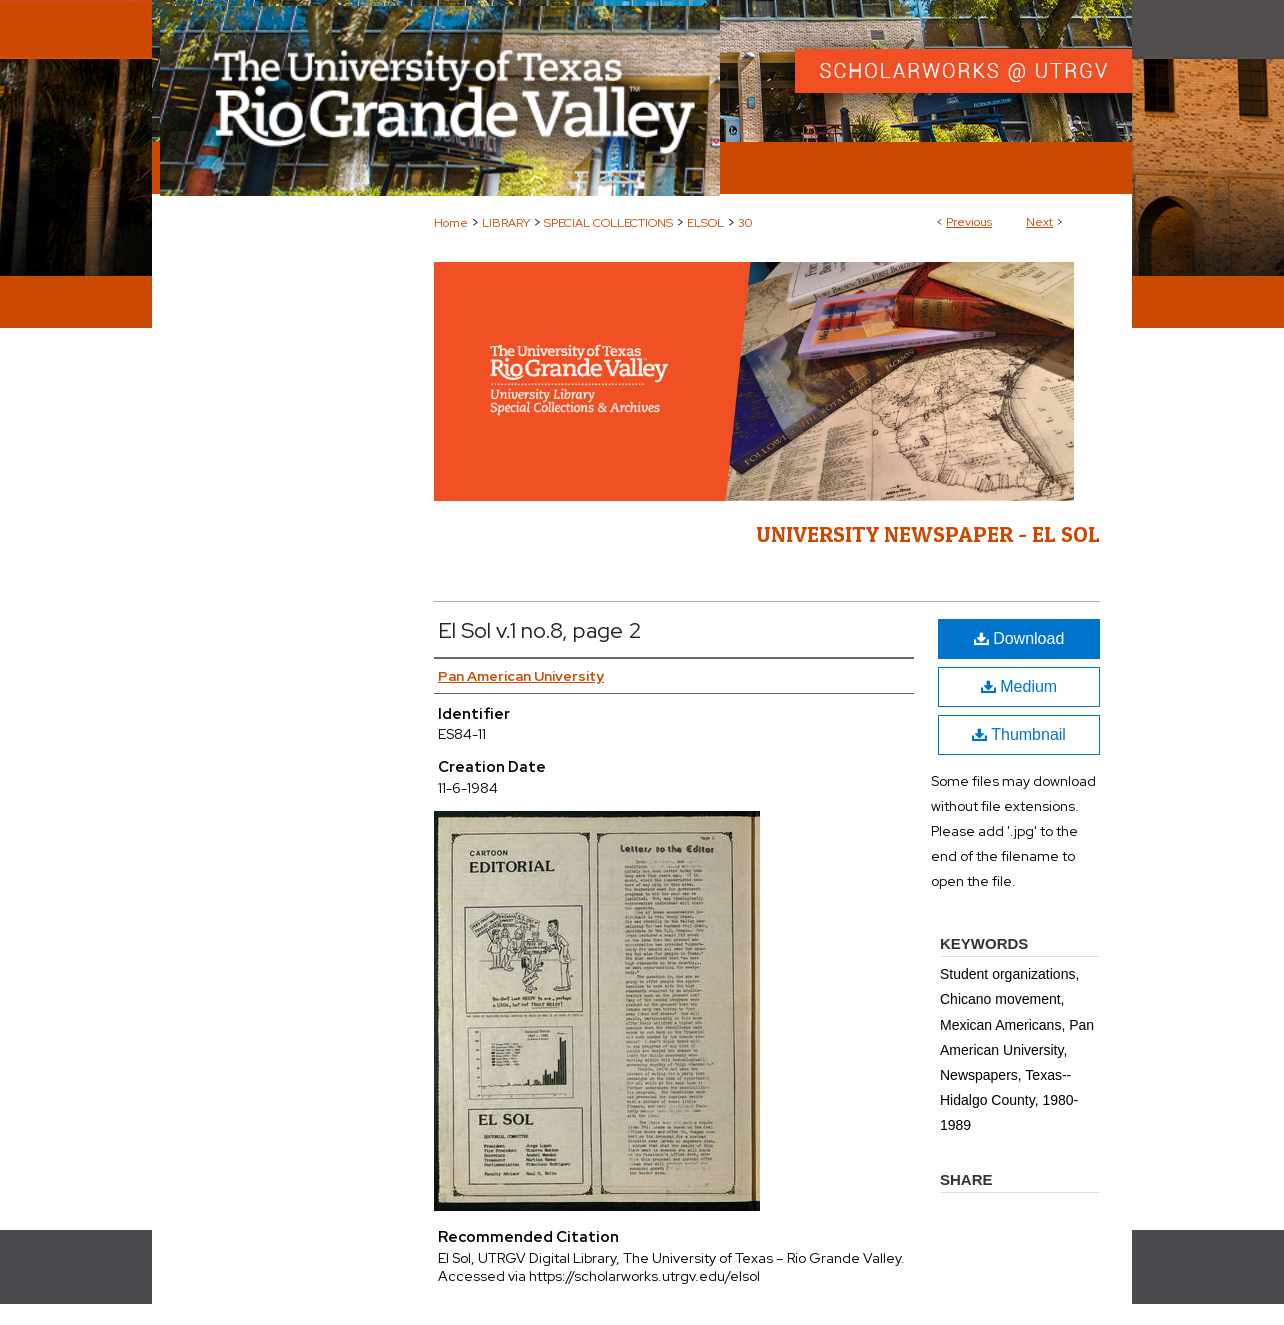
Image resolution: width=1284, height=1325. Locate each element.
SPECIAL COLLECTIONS (608, 223)
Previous (969, 222)
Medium (1019, 686)
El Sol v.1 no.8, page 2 (540, 630)
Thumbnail (1019, 734)
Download (1019, 638)
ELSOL (705, 223)
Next (1039, 222)
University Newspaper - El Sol (928, 534)
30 (745, 223)
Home (451, 223)
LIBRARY (506, 223)
